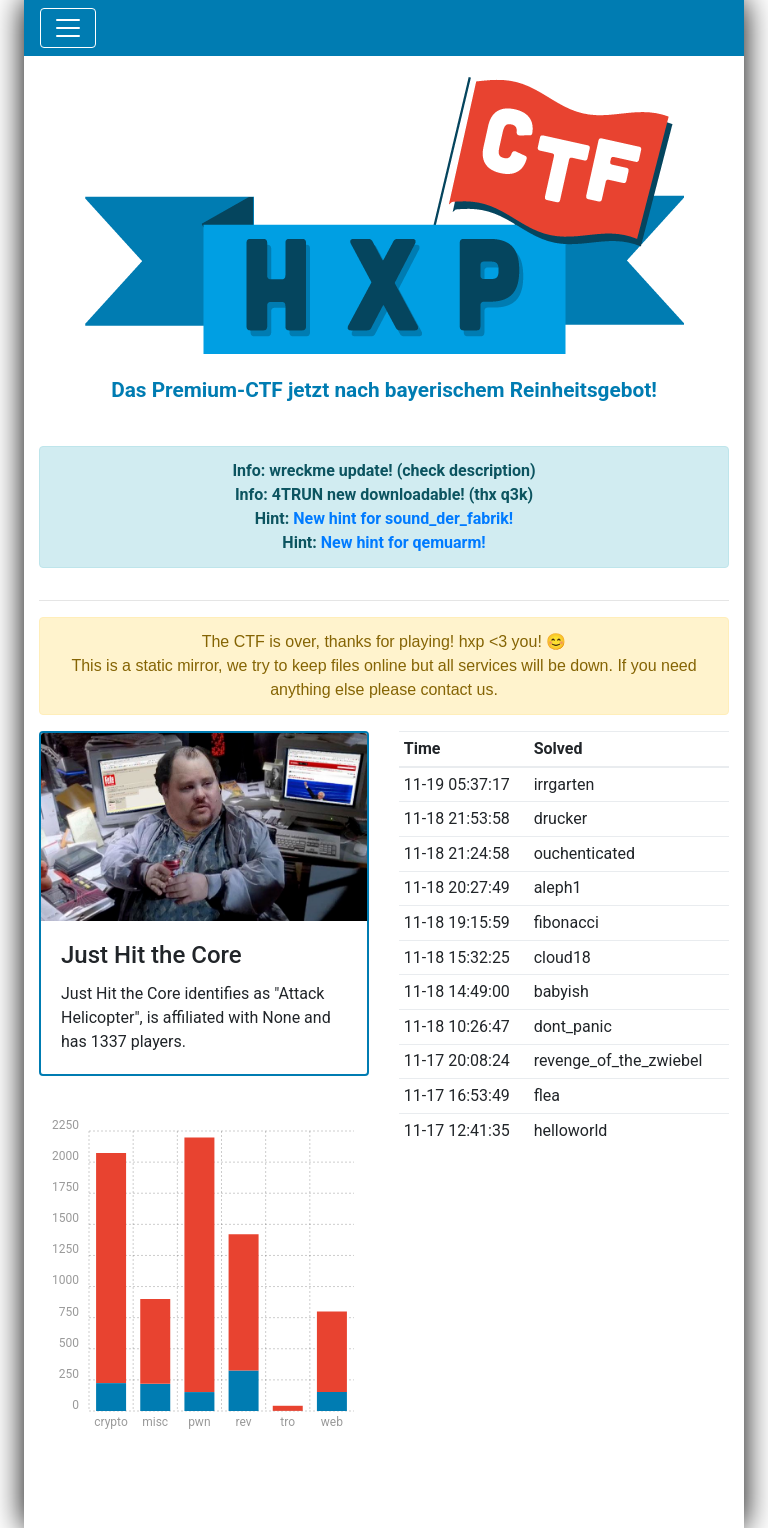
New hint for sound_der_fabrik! (403, 518)
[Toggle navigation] (68, 28)
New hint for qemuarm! (403, 542)
